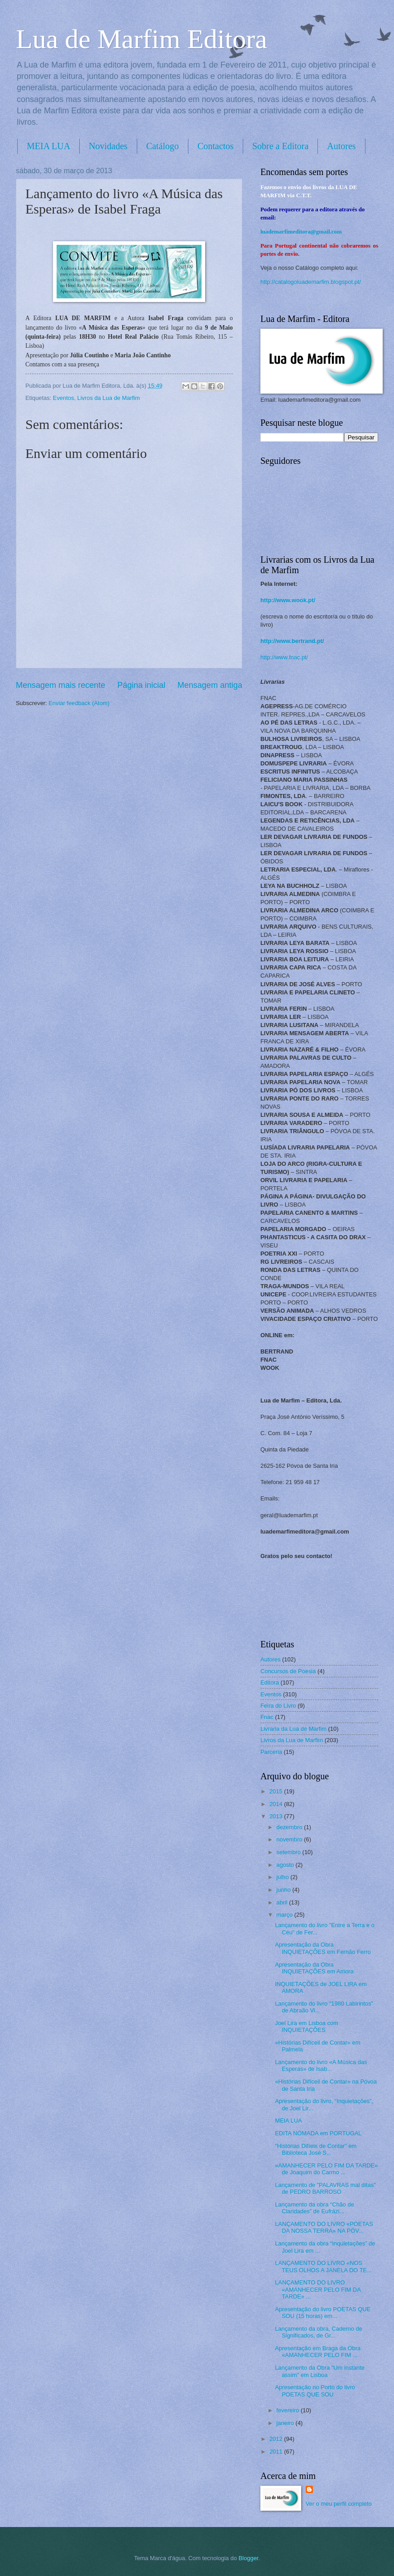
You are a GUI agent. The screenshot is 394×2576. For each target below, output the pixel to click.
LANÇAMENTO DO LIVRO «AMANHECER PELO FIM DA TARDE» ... (317, 2289)
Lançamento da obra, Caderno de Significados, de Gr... (318, 2332)
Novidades (108, 146)
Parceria (271, 1751)
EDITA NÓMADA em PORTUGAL (318, 2133)
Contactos (215, 146)
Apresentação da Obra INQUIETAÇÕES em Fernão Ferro (323, 1948)
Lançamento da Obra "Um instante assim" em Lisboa (320, 2371)
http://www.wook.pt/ (287, 600)
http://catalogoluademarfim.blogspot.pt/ (310, 281)
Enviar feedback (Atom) (79, 703)
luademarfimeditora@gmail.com (301, 232)
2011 (276, 2451)
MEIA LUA (48, 146)
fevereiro (288, 2410)
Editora (269, 1682)
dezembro (290, 1827)
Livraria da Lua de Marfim (293, 1728)
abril (282, 1902)
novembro (290, 1839)
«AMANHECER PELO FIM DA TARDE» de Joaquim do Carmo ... (326, 2169)
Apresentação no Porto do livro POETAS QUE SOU (315, 2390)
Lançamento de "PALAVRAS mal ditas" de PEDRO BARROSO (325, 2188)
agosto (285, 1864)
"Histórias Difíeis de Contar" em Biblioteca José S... (315, 2149)
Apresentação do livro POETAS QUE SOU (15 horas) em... (322, 2312)
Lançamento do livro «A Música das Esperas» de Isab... (321, 2065)
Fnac (267, 1717)
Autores (270, 1659)
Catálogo (162, 146)
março (285, 1914)
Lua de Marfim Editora (141, 39)
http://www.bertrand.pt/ (292, 641)
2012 (276, 2438)
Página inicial (141, 685)
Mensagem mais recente (60, 685)
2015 (276, 1791)
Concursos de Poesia (288, 1671)
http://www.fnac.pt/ (284, 657)
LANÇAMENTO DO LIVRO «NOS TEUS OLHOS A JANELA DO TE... (323, 2266)
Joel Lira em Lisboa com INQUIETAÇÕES (306, 2026)
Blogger (249, 2558)
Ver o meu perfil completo (339, 2503)
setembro (289, 1852)
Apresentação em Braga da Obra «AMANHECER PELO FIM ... (317, 2351)
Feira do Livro (278, 1705)
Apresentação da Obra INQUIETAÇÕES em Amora (314, 1968)
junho (284, 1889)
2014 (276, 1804)
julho (283, 1877)
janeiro (285, 2423)
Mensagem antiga (210, 685)
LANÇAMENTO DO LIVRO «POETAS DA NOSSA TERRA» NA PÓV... (324, 2227)
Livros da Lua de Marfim (108, 397)
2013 (276, 1816)
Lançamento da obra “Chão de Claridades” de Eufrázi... (314, 2208)
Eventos (63, 397)
